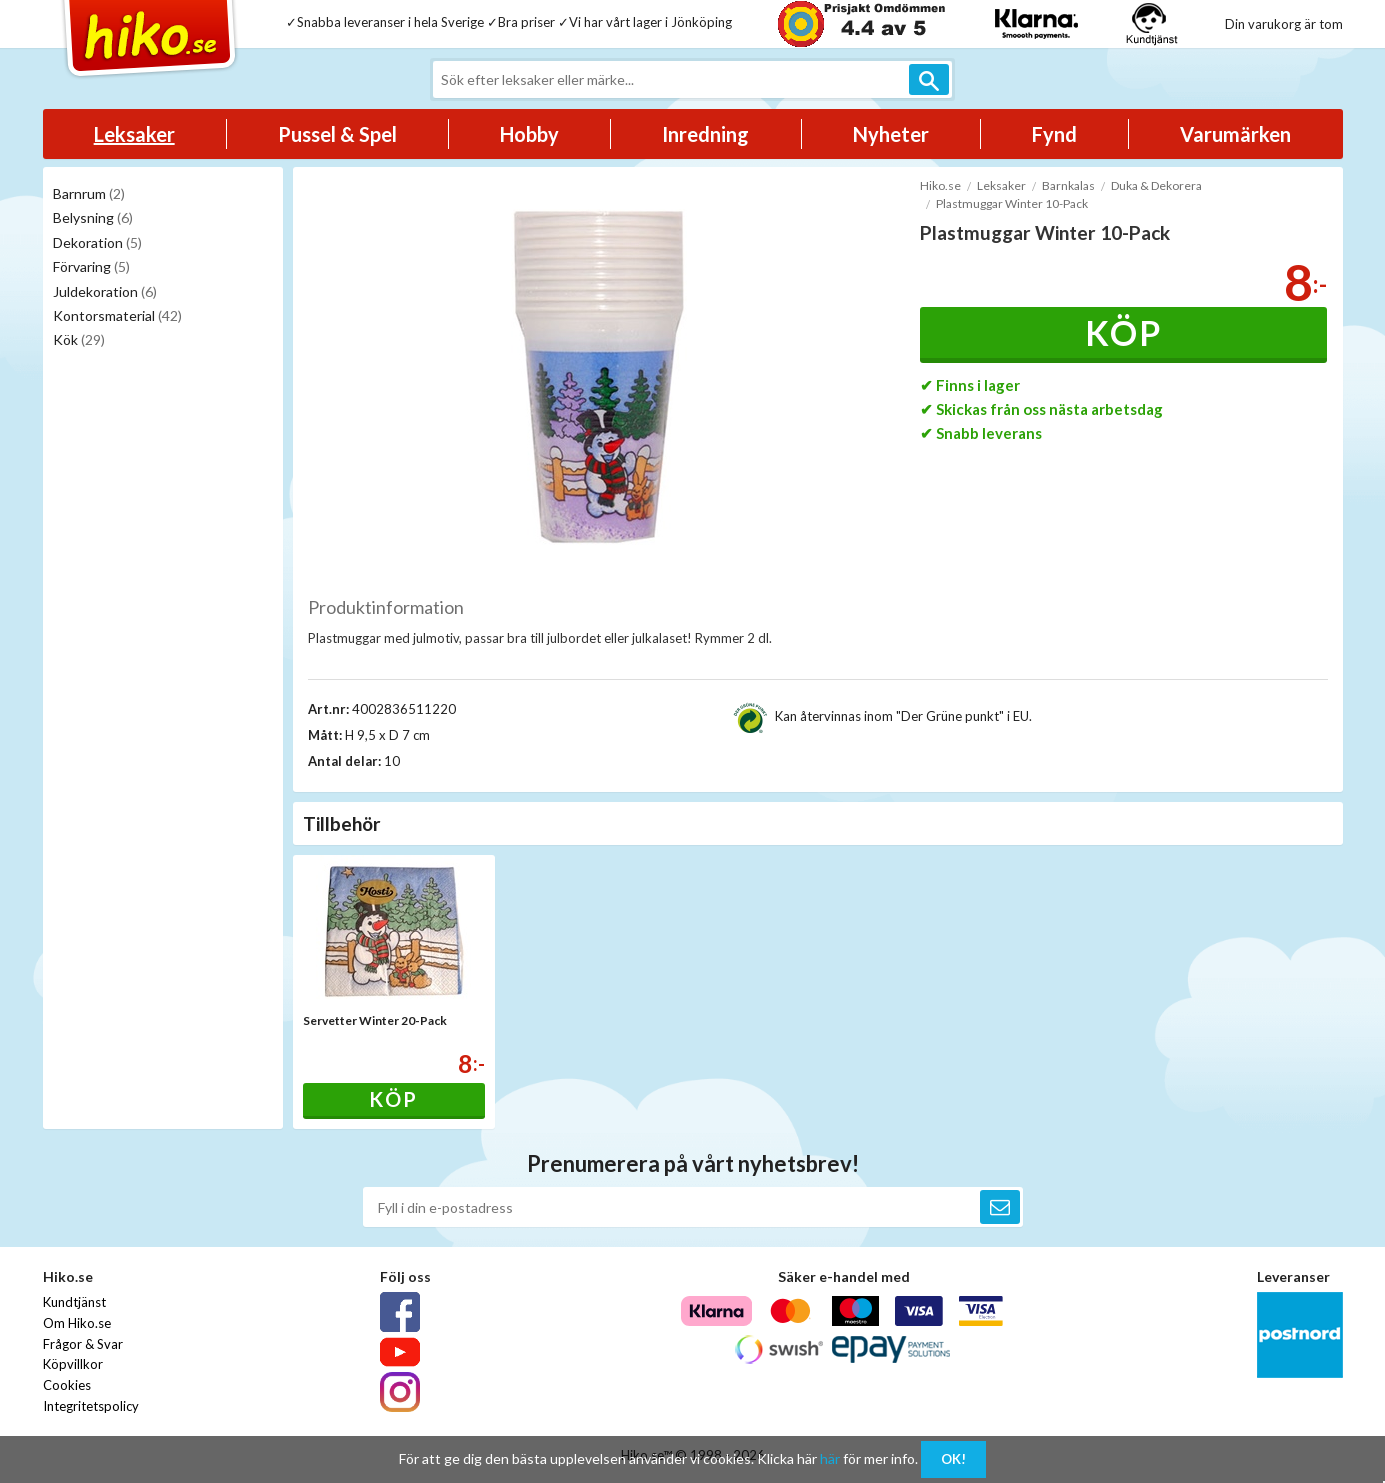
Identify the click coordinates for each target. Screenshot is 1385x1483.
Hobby (529, 134)
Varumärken (1235, 134)
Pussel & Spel (337, 134)
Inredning (705, 134)
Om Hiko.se (77, 1323)
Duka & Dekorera (1156, 185)
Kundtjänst (74, 1302)
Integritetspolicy (91, 1406)
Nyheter (891, 134)
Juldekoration (105, 291)
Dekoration (97, 242)
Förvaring (91, 266)
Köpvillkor (73, 1364)
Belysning (93, 217)
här (830, 1458)
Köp (1123, 332)
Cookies (67, 1385)
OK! (953, 1459)
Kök (79, 339)
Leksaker (134, 134)
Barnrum (89, 193)
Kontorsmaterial (117, 315)
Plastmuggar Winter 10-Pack (1012, 203)
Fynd (1054, 134)
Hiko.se (940, 185)
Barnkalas (1068, 185)
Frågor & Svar (83, 1344)
